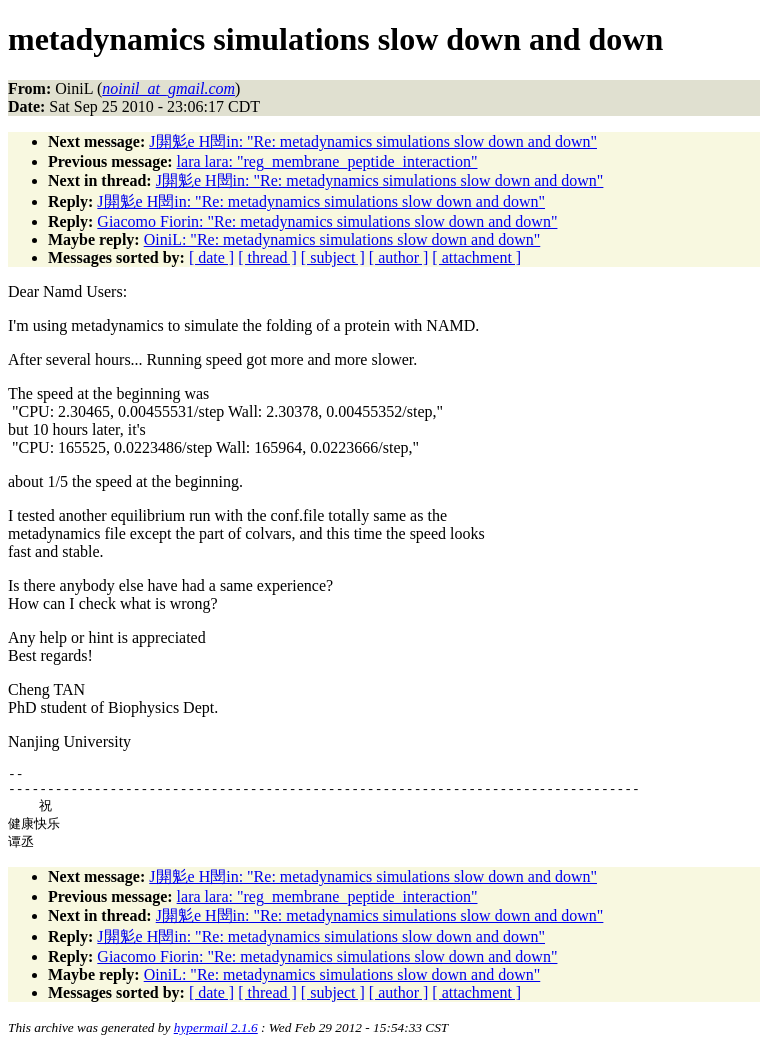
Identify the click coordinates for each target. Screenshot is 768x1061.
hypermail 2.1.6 (216, 1036)
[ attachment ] (476, 257)
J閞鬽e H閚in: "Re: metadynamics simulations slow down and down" (373, 141)
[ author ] (399, 257)
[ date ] (211, 257)
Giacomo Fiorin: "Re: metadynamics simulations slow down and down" (327, 221)
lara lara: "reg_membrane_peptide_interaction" (327, 161)
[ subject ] (333, 257)
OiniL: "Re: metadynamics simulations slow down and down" (342, 239)
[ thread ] (267, 257)
